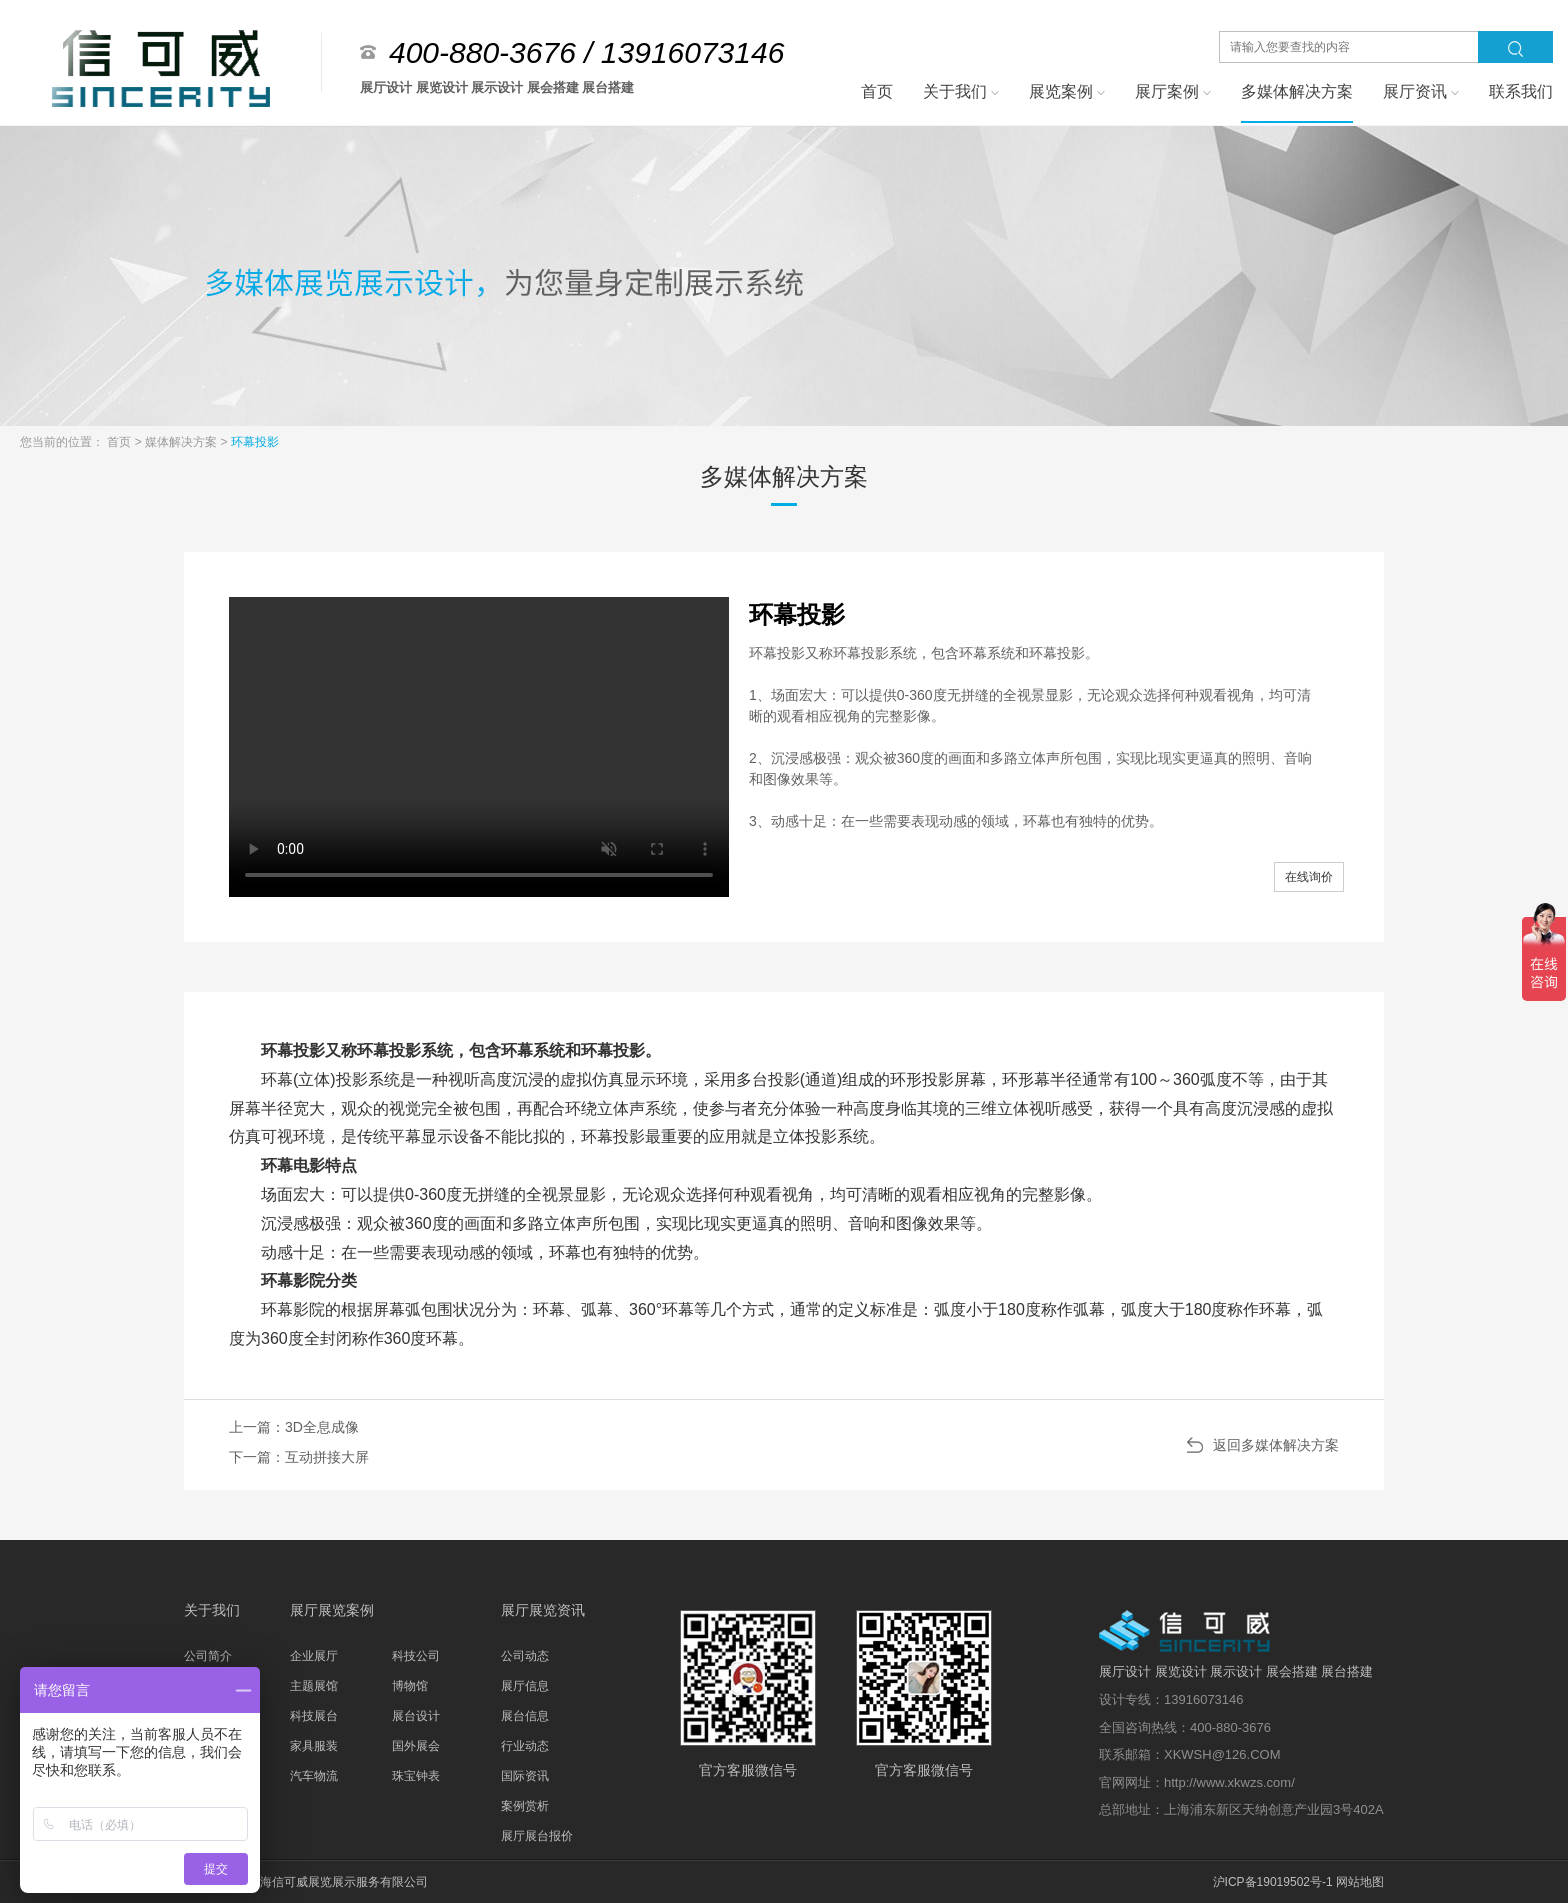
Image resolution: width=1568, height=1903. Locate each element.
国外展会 (416, 1746)
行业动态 (525, 1746)
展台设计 (416, 1716)
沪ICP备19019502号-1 (1273, 1882)
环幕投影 (255, 442)
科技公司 (416, 1656)
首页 (120, 442)
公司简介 (208, 1656)
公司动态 (525, 1656)
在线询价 (1309, 877)
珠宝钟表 (416, 1776)
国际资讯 (525, 1776)
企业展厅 (314, 1656)
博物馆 (410, 1686)
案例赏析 (525, 1806)
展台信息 (525, 1716)
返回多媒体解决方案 (1276, 1445)
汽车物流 (314, 1776)
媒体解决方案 (182, 442)
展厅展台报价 (537, 1836)
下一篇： (299, 1457)
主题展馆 (314, 1686)
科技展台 (314, 1716)
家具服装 (314, 1746)
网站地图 (1360, 1882)
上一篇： (294, 1427)
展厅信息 (525, 1686)
